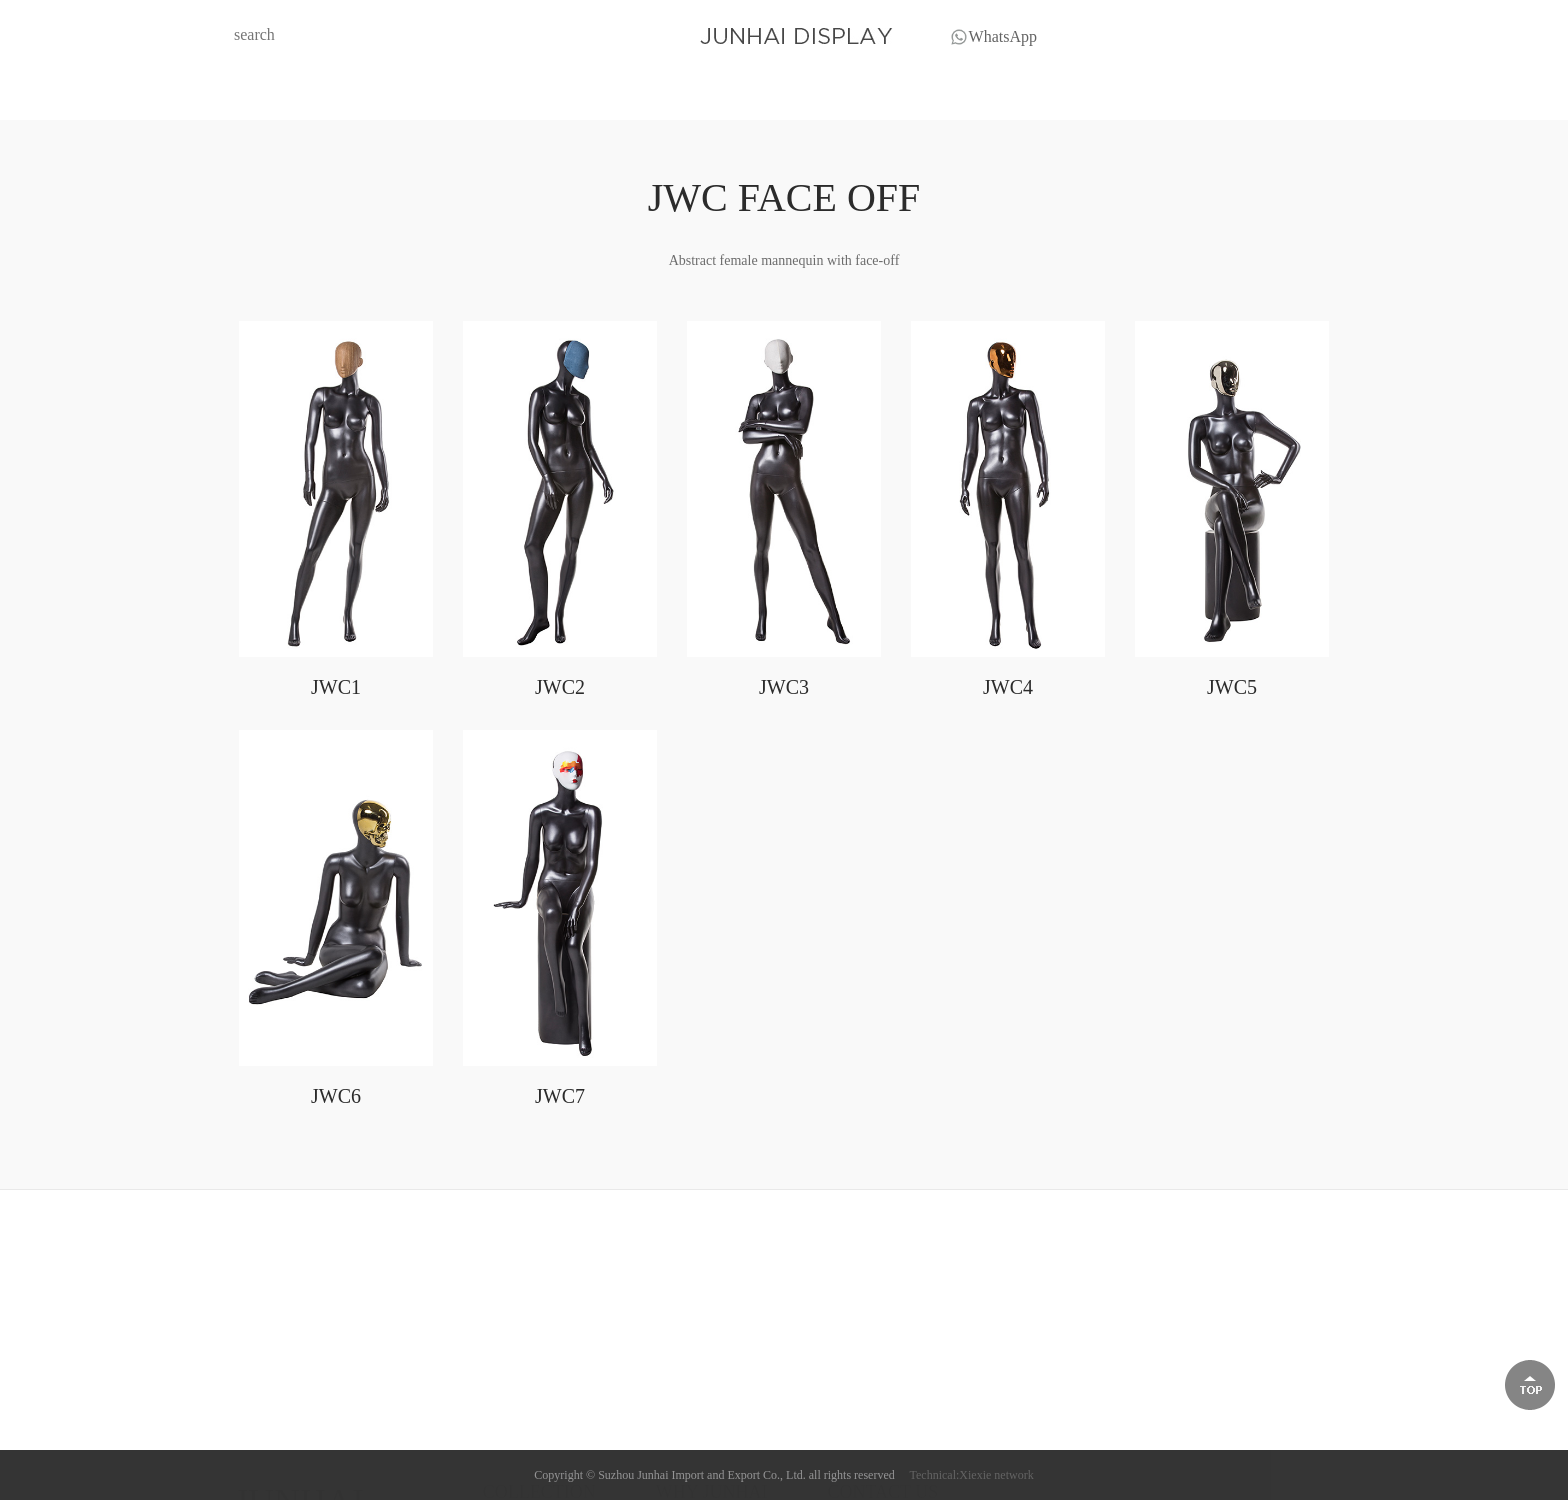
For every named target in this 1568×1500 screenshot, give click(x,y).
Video (672, 1463)
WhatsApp (1003, 39)
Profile (675, 1413)
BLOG (759, 96)
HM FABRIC (521, 1413)
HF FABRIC (518, 1438)
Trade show (688, 1438)
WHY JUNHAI (900, 96)
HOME (473, 96)
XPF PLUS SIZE (531, 1463)
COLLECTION (617, 96)
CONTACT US (1069, 96)
